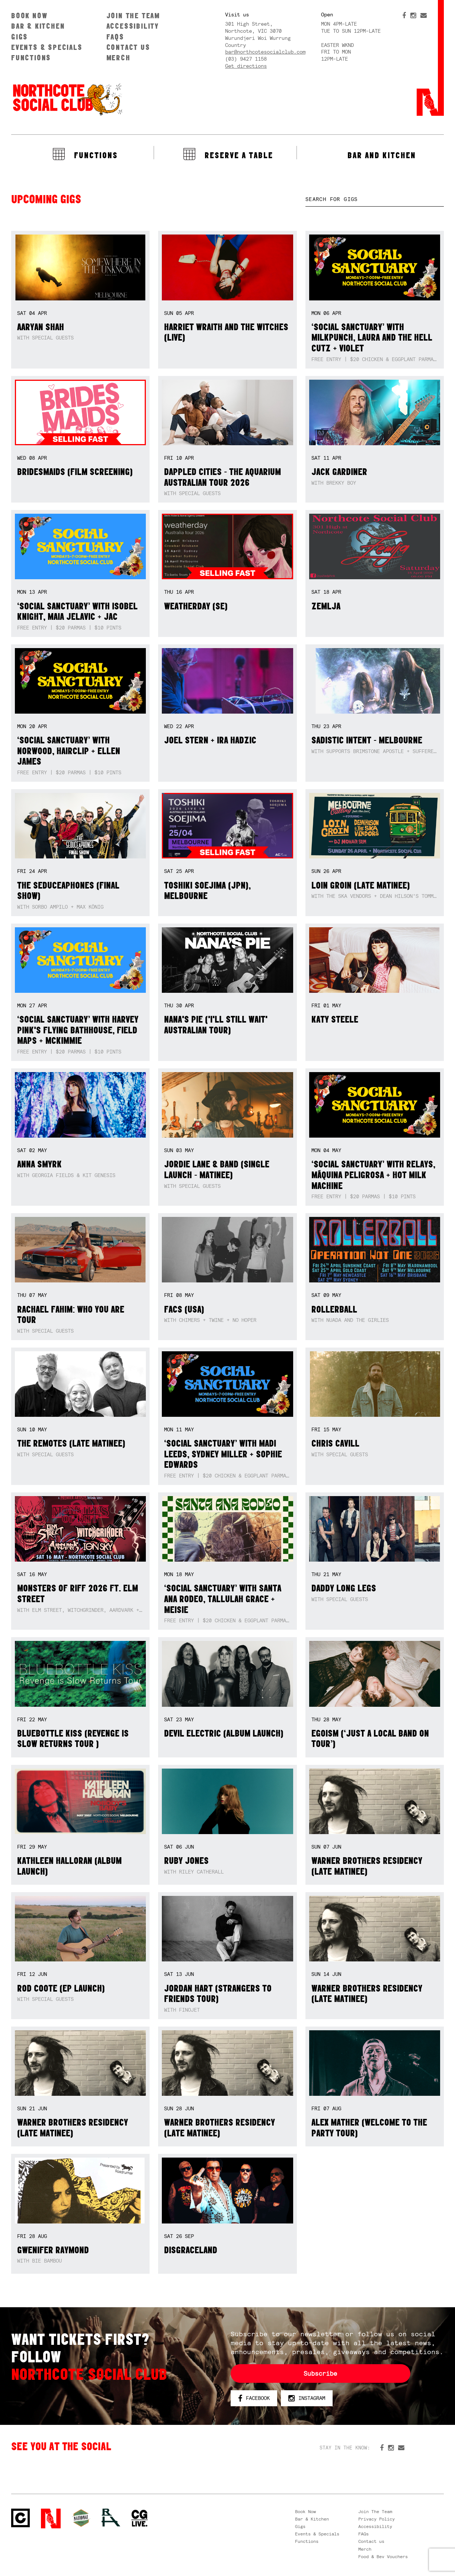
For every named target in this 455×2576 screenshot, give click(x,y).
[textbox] (374, 199)
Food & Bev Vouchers (383, 2557)
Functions (31, 57)
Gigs (19, 36)
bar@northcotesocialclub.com (265, 51)
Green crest (81, 2518)
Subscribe (320, 2373)
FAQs (115, 36)
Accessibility (132, 26)
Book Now (29, 15)
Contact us (128, 47)
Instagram (306, 2398)
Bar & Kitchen (38, 26)
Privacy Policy (376, 2519)
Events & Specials (47, 47)
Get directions (246, 66)
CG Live (139, 2518)
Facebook (254, 2398)
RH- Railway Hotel (111, 2517)
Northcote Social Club (67, 99)
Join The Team (133, 15)
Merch (118, 57)
